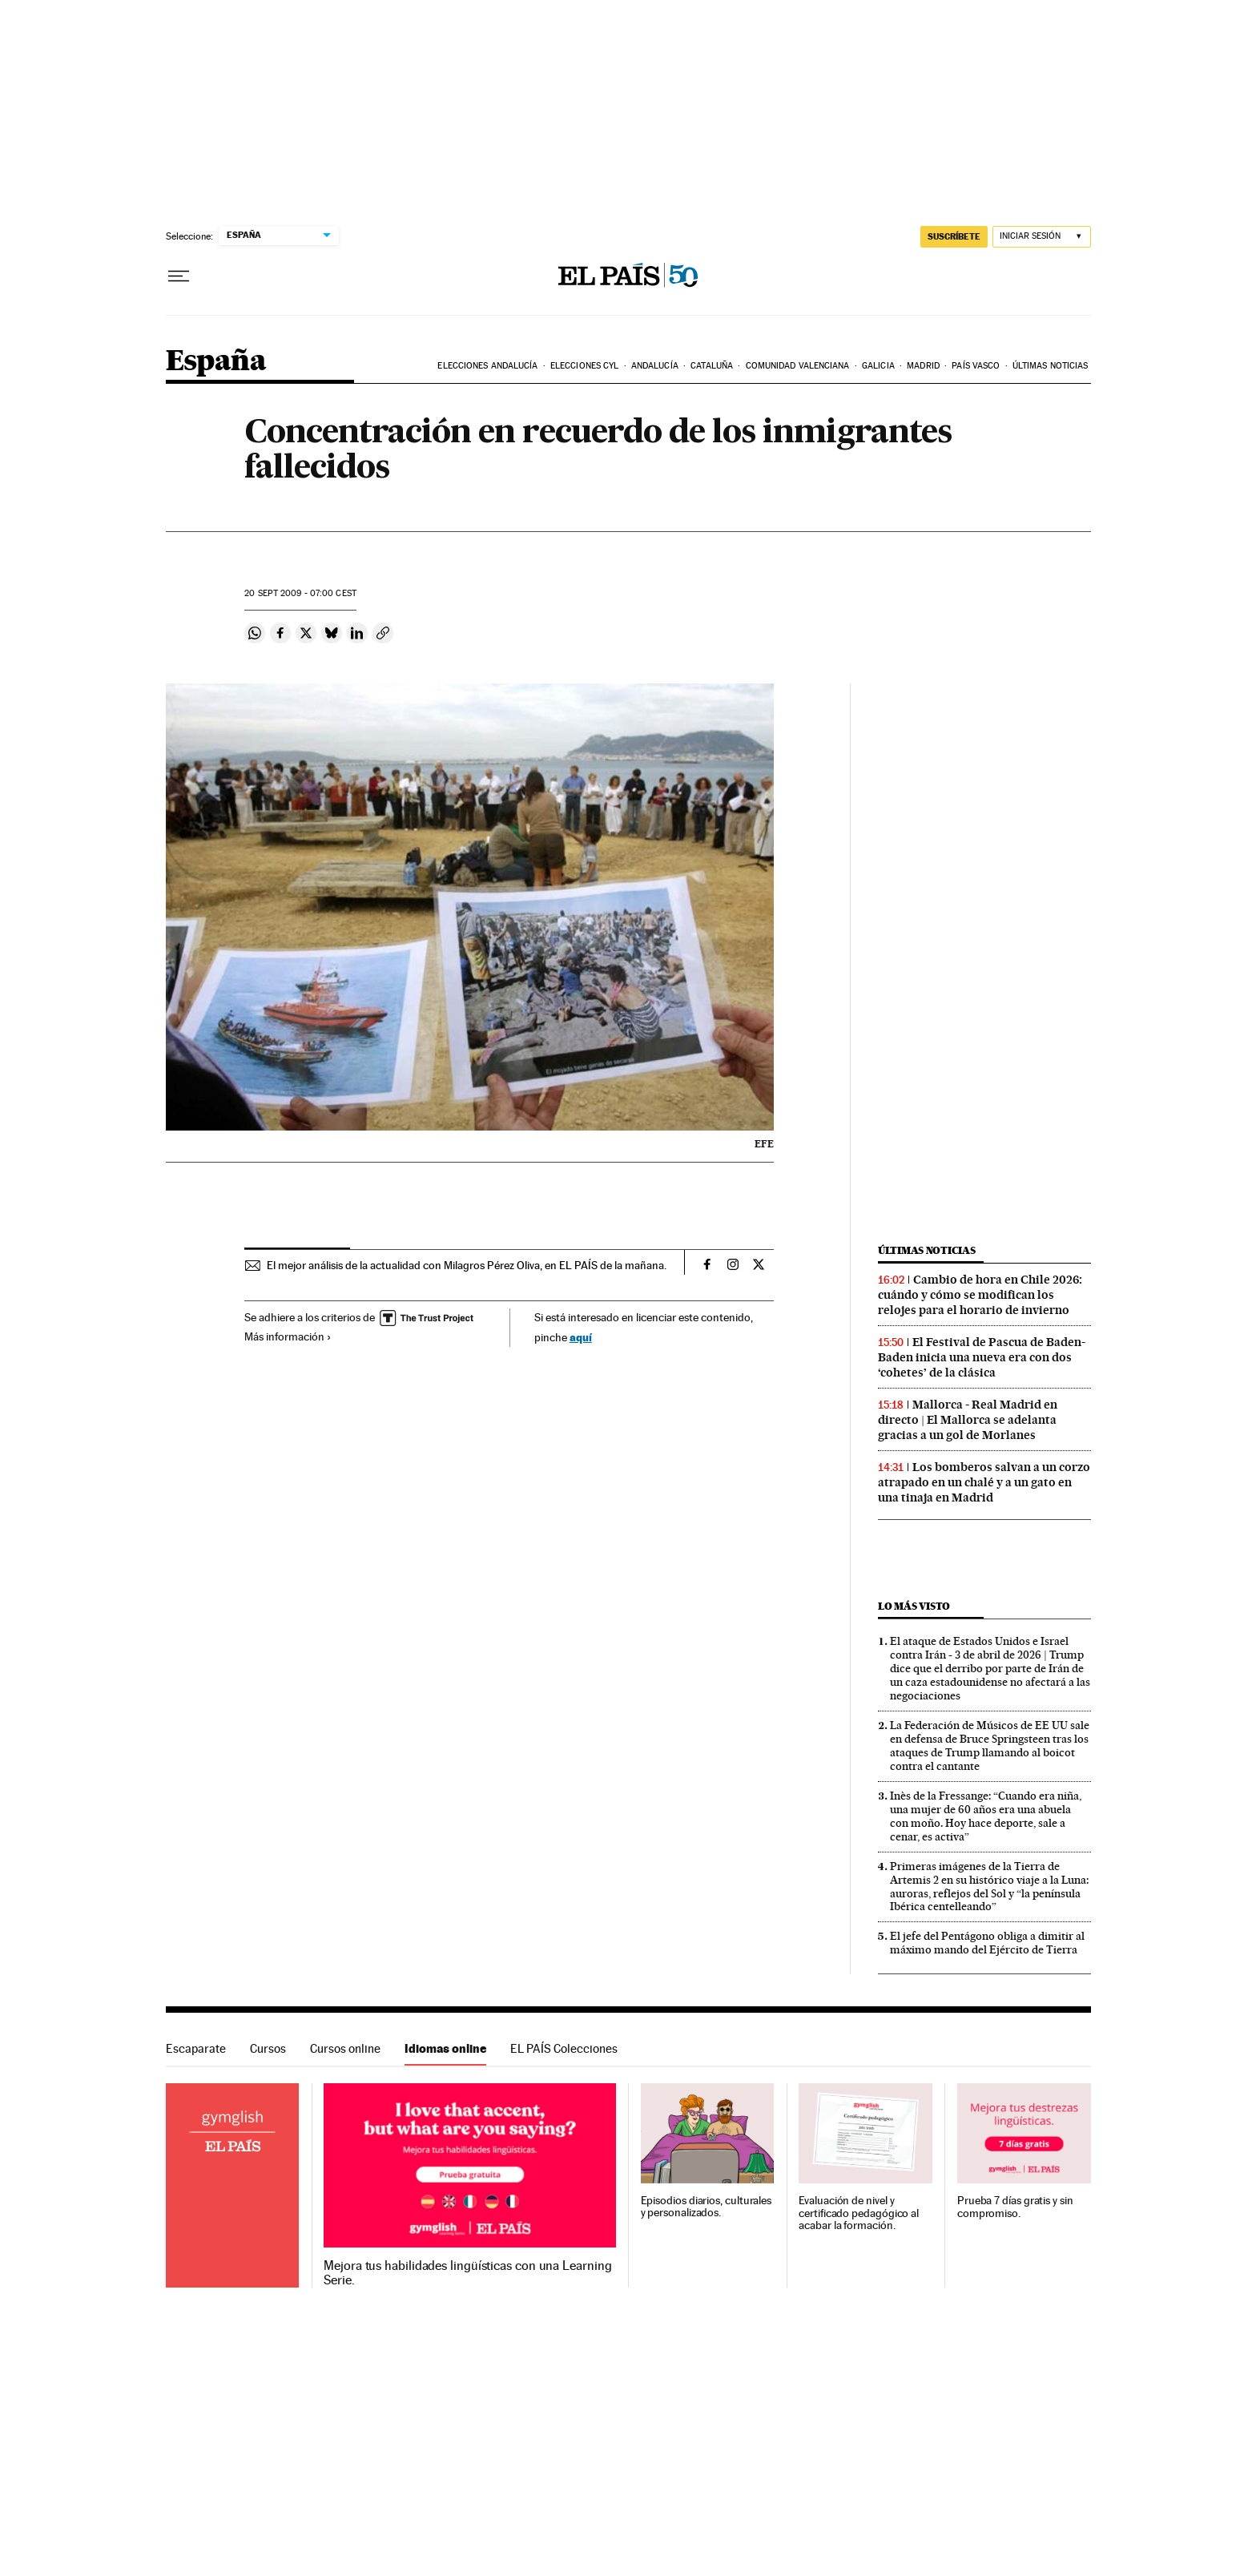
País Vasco (976, 366)
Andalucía (654, 366)
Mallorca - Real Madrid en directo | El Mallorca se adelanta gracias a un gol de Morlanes (967, 1419)
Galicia (878, 366)
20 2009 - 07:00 (300, 593)
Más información (288, 1336)
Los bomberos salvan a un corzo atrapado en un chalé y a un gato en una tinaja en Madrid (984, 1482)
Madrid (923, 366)
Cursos (268, 2048)
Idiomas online (445, 2048)
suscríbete (954, 236)
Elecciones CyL (584, 366)
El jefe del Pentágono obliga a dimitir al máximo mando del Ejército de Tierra (987, 1942)
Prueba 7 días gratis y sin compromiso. (1015, 2207)
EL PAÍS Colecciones (564, 2048)
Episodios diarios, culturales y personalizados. (706, 2207)
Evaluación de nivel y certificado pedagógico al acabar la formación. (859, 2213)
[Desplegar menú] (178, 276)
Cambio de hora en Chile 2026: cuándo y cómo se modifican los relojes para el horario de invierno (980, 1294)
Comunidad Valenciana (798, 366)
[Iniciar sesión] (1041, 237)
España (216, 361)
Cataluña (711, 366)
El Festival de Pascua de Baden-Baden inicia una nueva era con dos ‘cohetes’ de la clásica (981, 1357)
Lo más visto (914, 1606)
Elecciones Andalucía (487, 366)
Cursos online (345, 2048)
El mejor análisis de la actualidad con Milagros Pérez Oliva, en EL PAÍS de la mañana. (466, 1265)
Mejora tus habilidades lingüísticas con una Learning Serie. (467, 2273)
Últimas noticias (1050, 366)
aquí (581, 1337)
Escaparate (196, 2048)
